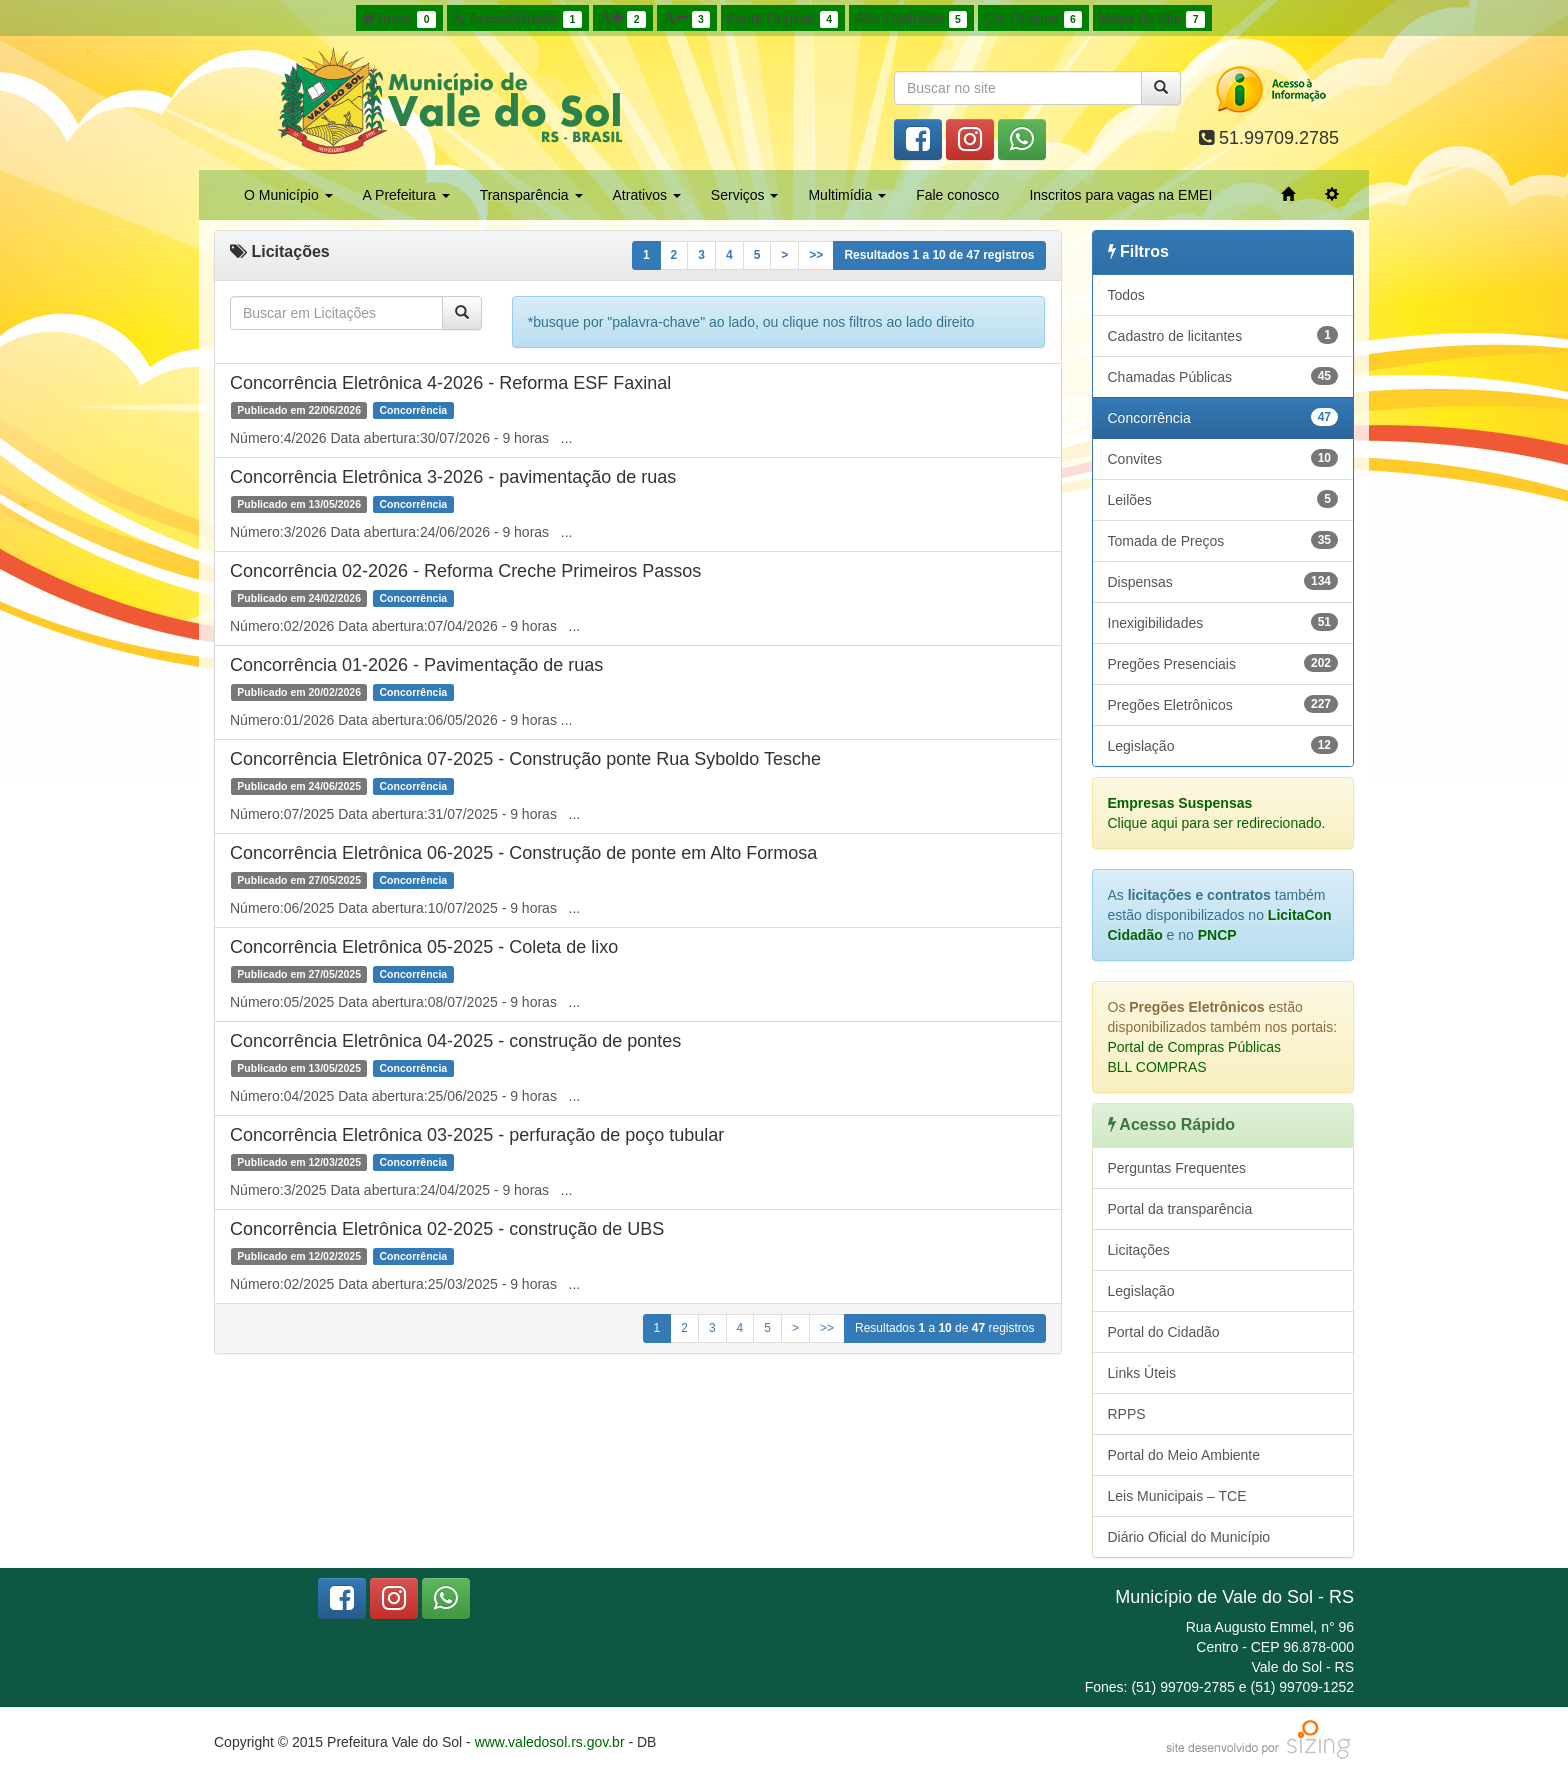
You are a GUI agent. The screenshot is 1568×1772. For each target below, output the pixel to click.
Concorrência (1223, 417)
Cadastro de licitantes (1223, 335)
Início (399, 19)
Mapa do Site (1152, 19)
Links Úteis (1142, 1373)
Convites (1223, 458)
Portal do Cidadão (1164, 1332)
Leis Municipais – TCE (1177, 1496)
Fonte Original (782, 19)
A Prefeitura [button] (406, 195)
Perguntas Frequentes (1177, 1168)
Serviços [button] (745, 195)
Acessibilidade (517, 19)
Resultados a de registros (939, 255)
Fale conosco (957, 195)
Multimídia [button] (847, 195)
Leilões (1223, 499)
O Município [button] (288, 195)
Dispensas (1223, 581)
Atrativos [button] (647, 195)
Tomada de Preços (1223, 540)
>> (816, 255)
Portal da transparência (1180, 1209)
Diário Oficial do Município (1189, 1537)
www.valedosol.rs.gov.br (550, 1742)
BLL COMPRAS (1157, 1067)
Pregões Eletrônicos (1223, 704)
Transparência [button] (531, 195)
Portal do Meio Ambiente (1184, 1455)
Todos (1126, 295)
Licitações (1139, 1250)
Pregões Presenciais (1223, 663)
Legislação (1223, 745)
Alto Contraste (911, 19)
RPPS (1127, 1414)
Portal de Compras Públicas (1195, 1047)
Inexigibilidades (1223, 622)
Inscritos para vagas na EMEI (1120, 195)
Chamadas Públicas (1223, 376)
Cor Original (1033, 19)
